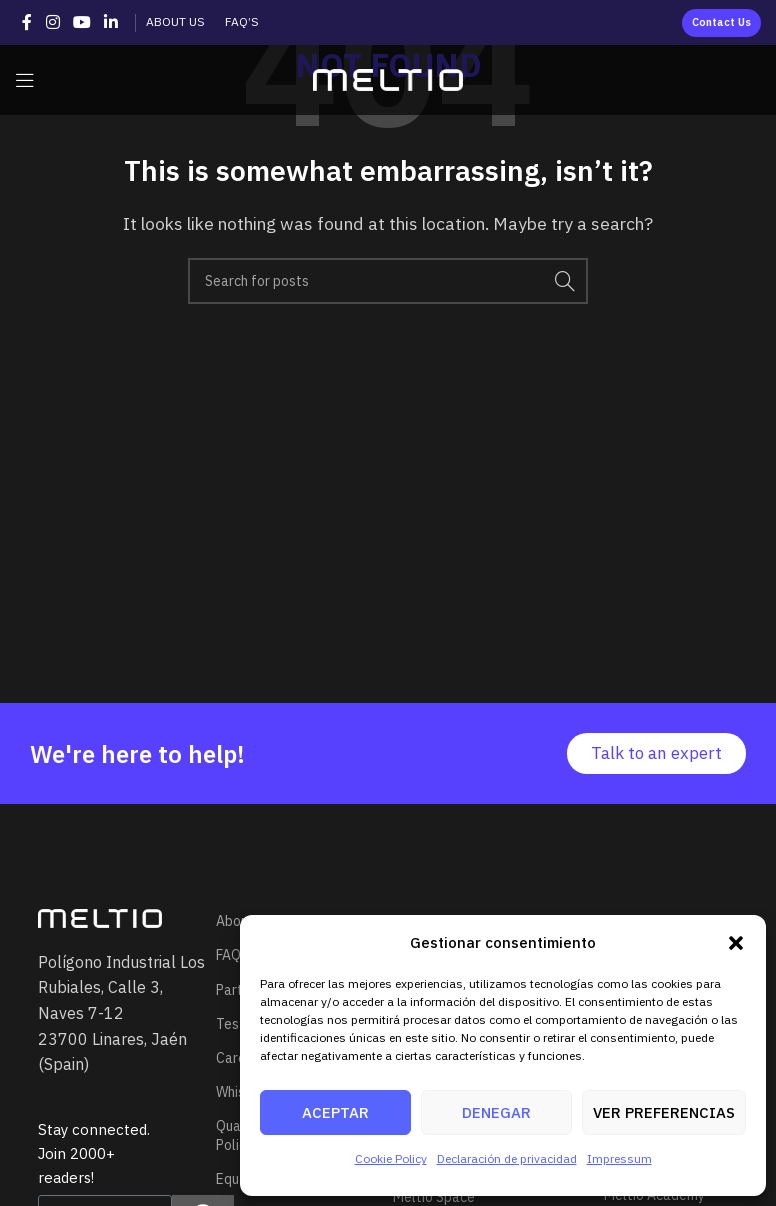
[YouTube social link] (81, 22)
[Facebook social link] (27, 22)
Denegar (496, 1112)
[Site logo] (388, 78)
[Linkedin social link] (111, 22)
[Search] (388, 281)
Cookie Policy (391, 1158)
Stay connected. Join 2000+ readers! (94, 1153)
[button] (736, 943)
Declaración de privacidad (507, 1158)
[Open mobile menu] (25, 80)
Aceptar (335, 1112)
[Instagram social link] (52, 22)
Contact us (721, 22)
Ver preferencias (664, 1112)
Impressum (619, 1158)
